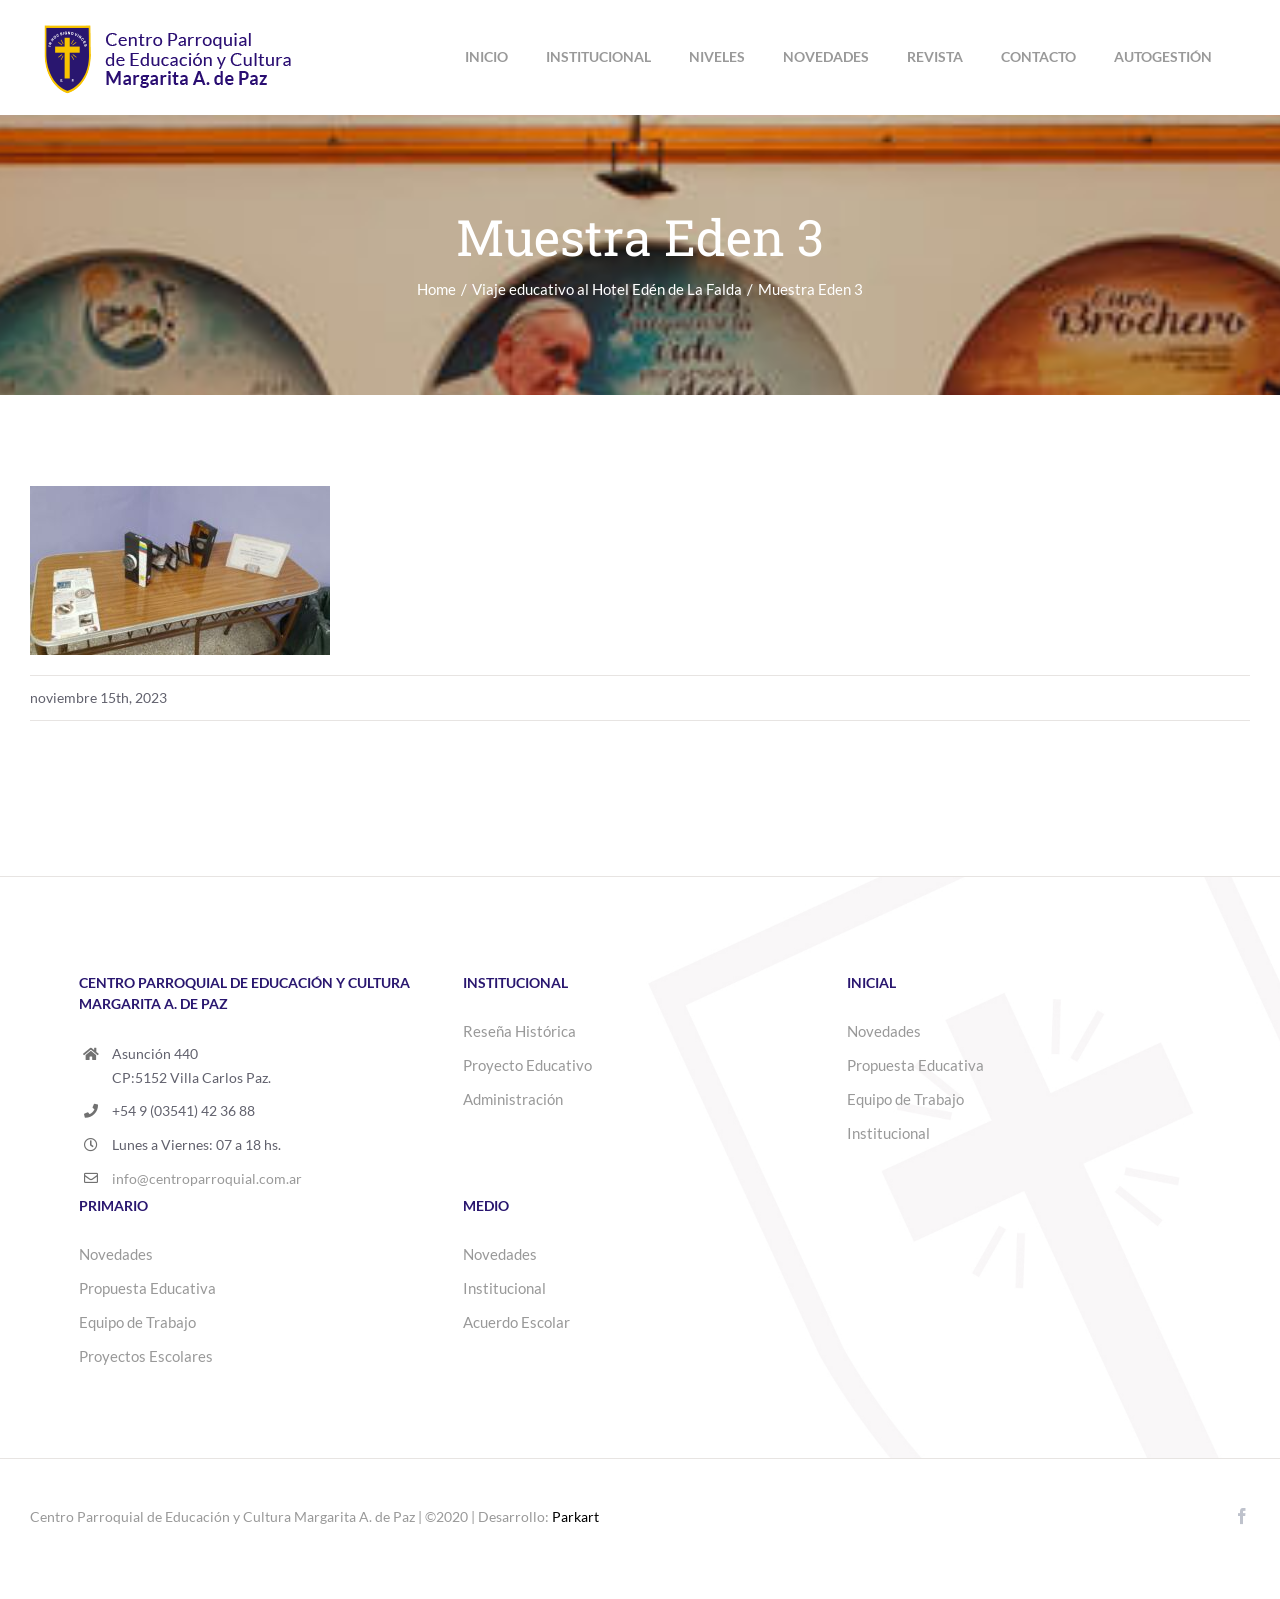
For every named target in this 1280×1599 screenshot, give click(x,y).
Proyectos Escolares (146, 1356)
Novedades (884, 1031)
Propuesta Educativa (915, 1065)
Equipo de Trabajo (905, 1099)
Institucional (888, 1133)
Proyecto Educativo (527, 1065)
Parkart (575, 1516)
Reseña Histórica (519, 1031)
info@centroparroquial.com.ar (207, 1178)
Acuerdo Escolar (516, 1322)
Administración (513, 1099)
